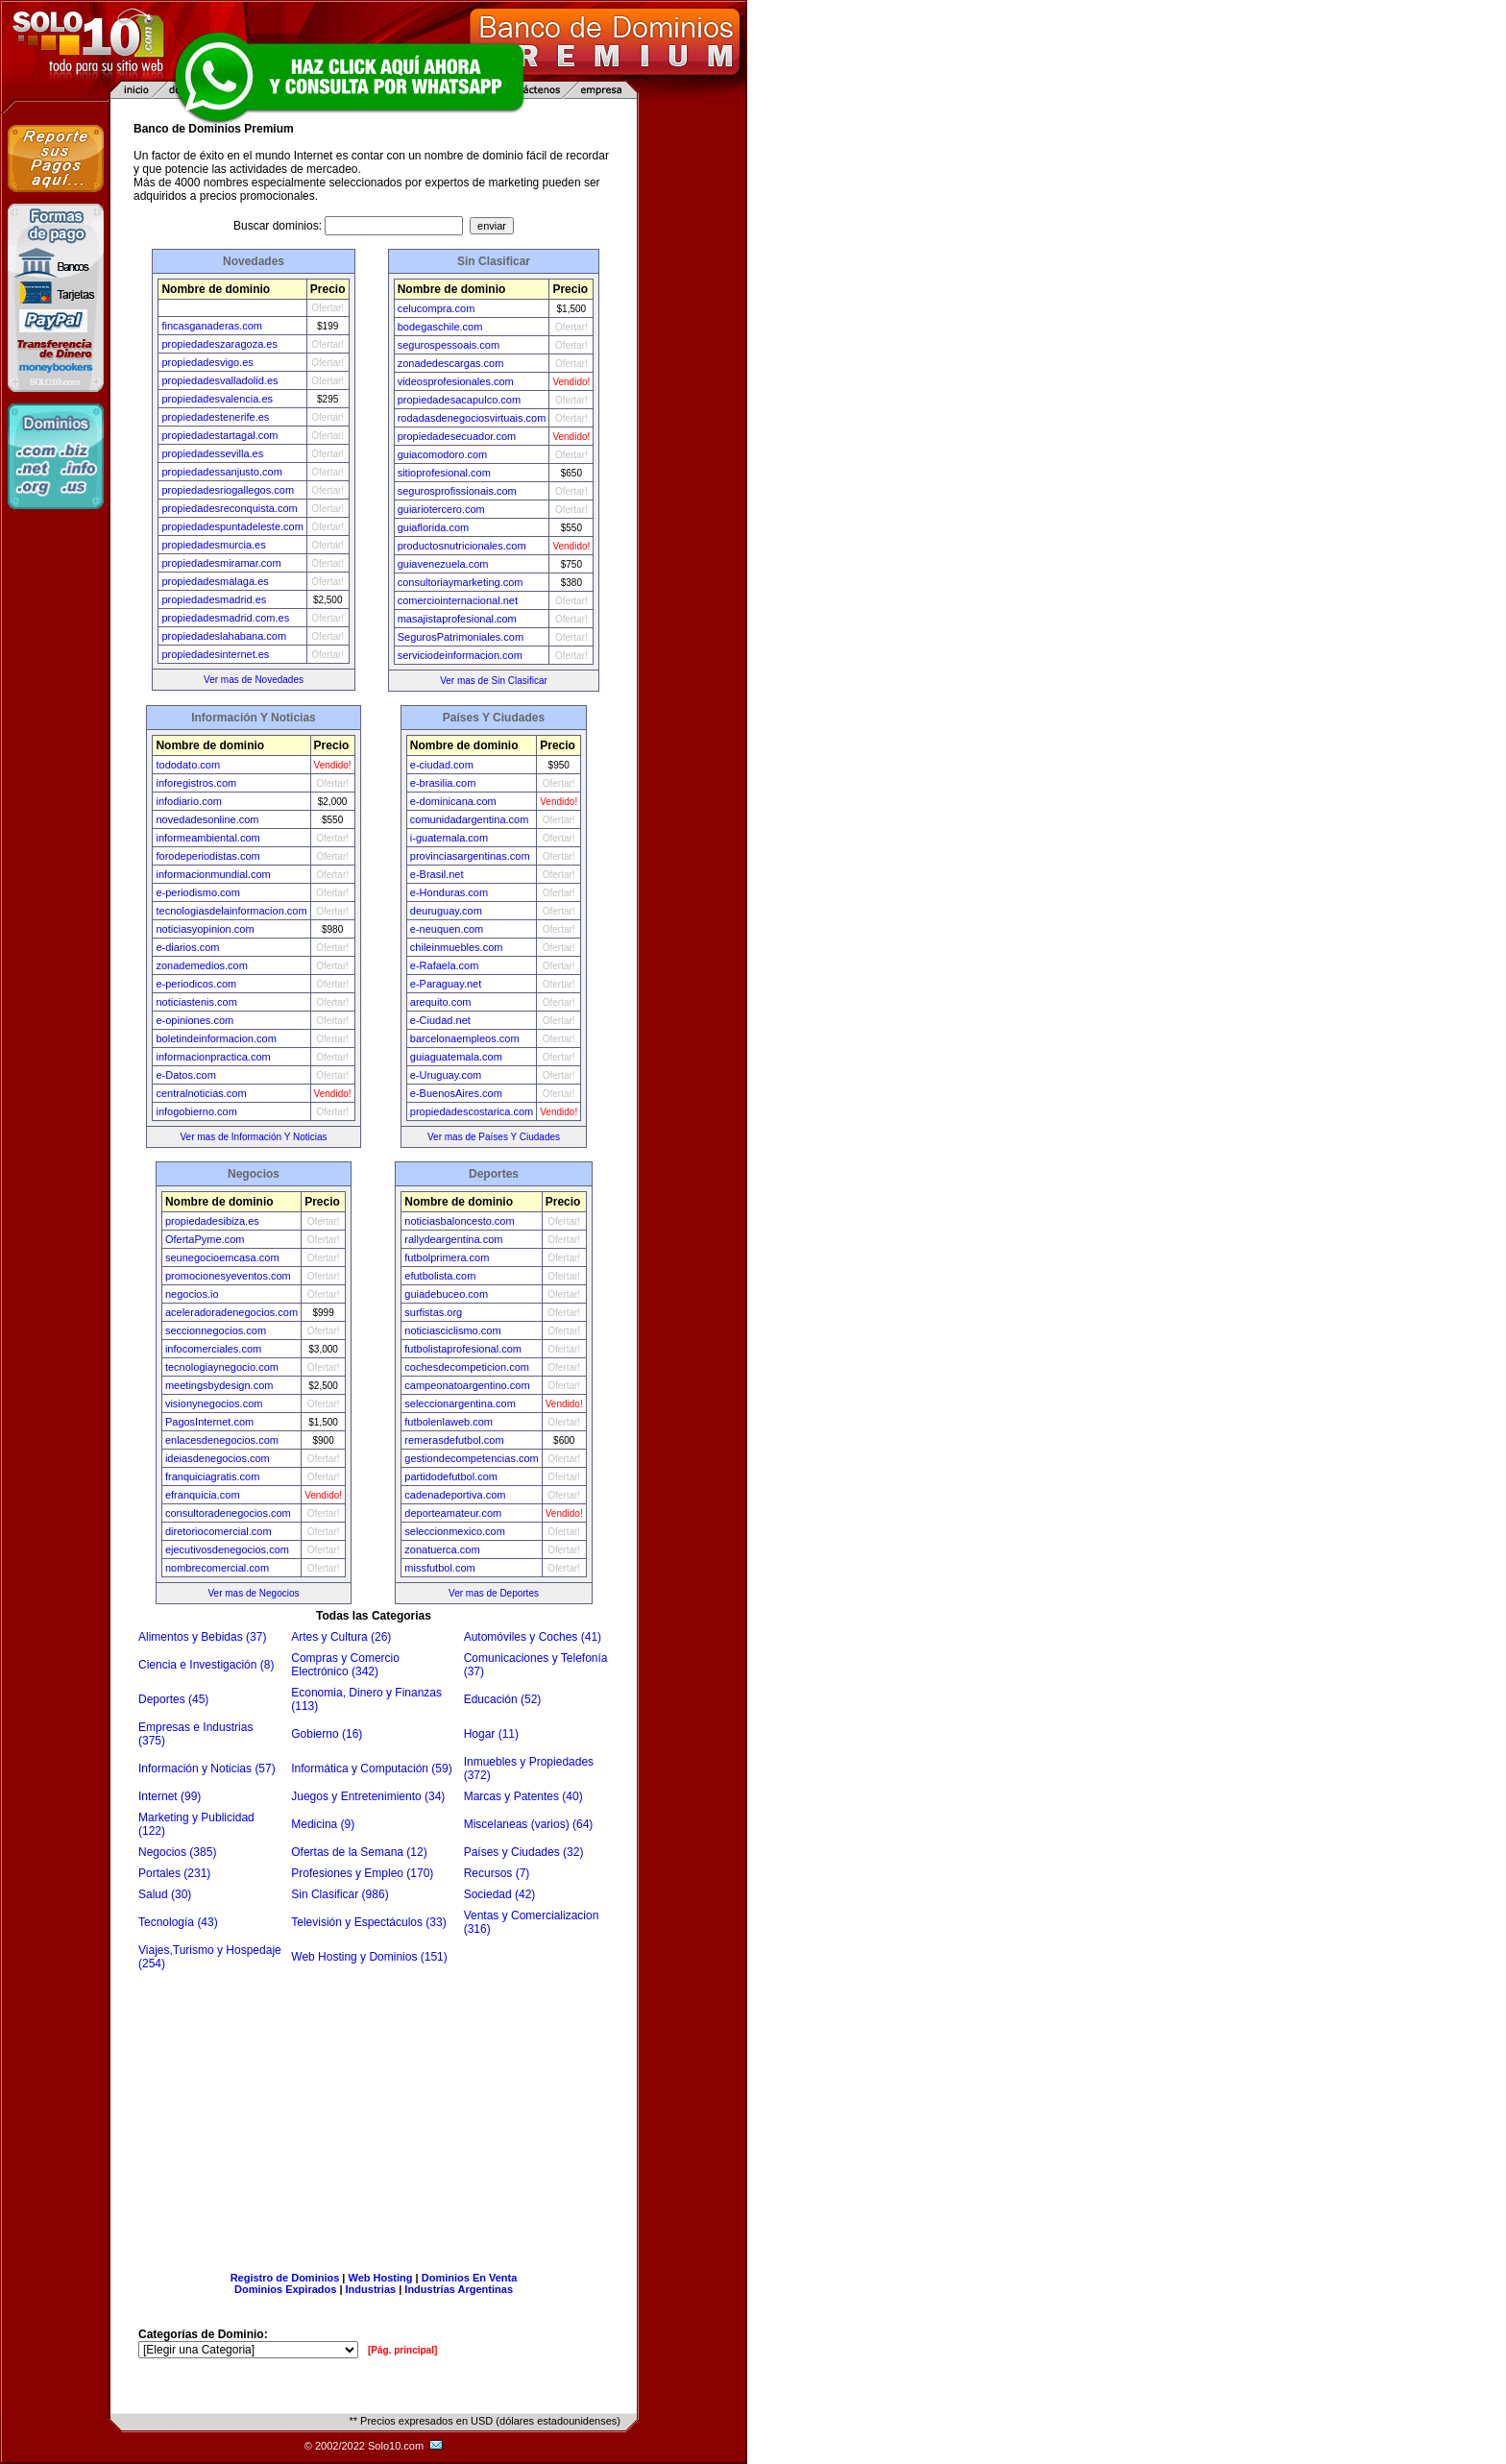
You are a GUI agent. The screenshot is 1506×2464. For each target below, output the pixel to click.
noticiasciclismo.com (452, 1330)
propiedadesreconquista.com (229, 508)
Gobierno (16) (326, 1734)
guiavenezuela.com (443, 564)
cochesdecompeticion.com (466, 1367)
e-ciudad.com (442, 764)
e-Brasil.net (437, 874)
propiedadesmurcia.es (213, 544)
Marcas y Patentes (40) (523, 1796)
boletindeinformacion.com (216, 1038)
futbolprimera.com (446, 1257)
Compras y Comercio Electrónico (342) (345, 1664)
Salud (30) (164, 1894)
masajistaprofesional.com (457, 618)
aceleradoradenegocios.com (231, 1312)
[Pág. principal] (402, 2350)
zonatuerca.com (441, 1549)
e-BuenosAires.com (456, 1093)
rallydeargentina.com (453, 1239)
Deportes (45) (173, 1699)
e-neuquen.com (446, 929)
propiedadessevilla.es (212, 453)
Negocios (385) (177, 1852)
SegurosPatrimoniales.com (460, 637)
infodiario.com (188, 801)
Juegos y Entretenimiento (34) (368, 1796)
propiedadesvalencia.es (217, 398)
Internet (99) (169, 1796)
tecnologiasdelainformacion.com (231, 910)
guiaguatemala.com (456, 1056)
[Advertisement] (373, 2114)
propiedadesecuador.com (457, 436)
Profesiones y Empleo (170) (362, 1873)
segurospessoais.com (448, 345)
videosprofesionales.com (456, 381)
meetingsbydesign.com (219, 1385)
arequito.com (441, 1002)
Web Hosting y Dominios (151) (369, 1957)
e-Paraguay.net (445, 983)
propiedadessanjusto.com (221, 471)
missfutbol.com (439, 1568)
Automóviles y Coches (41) (532, 1637)
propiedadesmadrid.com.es (225, 617)
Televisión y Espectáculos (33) (368, 1922)
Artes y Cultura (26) (341, 1637)
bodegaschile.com (440, 326)
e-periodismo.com (197, 892)
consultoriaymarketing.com (460, 582)
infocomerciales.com (213, 1348)
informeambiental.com (207, 837)
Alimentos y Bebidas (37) (202, 1637)
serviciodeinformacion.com (460, 655)
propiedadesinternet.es (215, 654)
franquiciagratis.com (212, 1476)
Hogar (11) (491, 1734)
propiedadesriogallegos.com (227, 490)
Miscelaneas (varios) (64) (529, 1824)
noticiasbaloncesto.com (459, 1221)
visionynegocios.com (214, 1403)
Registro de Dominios (285, 2277)
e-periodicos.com (196, 983)
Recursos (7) (497, 1873)
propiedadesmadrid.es (213, 599)
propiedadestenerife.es (215, 417)
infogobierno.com (196, 1111)
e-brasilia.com (442, 783)
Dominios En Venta (470, 2277)
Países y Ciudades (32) (524, 1852)
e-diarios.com (187, 947)
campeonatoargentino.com (466, 1385)
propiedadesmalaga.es (214, 581)
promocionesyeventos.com (228, 1275)
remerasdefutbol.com (453, 1440)
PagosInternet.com (209, 1421)
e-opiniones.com (194, 1020)
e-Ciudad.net (440, 1020)
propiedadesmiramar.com (220, 563)
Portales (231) (174, 1873)
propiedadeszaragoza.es (219, 344)
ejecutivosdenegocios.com (227, 1549)
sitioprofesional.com (444, 472)
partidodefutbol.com (451, 1476)
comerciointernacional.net (458, 600)
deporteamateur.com (452, 1513)
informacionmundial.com (213, 874)
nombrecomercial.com (217, 1568)
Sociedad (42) (500, 1894)
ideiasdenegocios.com (217, 1458)
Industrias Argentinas (458, 2289)
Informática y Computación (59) (371, 1768)
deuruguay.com (446, 910)
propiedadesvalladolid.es (219, 380)
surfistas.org (433, 1312)
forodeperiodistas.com (207, 856)
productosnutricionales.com (462, 545)
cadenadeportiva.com (454, 1494)
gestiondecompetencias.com (471, 1458)
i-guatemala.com (449, 837)
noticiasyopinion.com (205, 929)
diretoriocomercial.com (218, 1531)
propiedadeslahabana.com (223, 636)
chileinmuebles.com (456, 947)
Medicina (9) (322, 1824)
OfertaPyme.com (205, 1239)
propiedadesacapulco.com (459, 399)
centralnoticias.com (201, 1093)
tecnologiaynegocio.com (222, 1367)
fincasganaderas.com (211, 325)
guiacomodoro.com (443, 454)
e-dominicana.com (453, 801)
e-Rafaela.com (444, 965)
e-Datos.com (185, 1075)
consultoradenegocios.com (228, 1513)
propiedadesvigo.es (207, 362)
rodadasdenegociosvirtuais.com (472, 418)
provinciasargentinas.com (470, 856)
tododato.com (188, 764)
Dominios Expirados (285, 2289)
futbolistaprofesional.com (463, 1348)
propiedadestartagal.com (219, 435)
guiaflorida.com (434, 527)
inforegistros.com (196, 783)
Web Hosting (381, 2277)
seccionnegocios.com (215, 1330)
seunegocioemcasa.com (222, 1257)
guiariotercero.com (441, 509)
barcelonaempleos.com (465, 1038)
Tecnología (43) (178, 1922)
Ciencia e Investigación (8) (206, 1664)
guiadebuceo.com (446, 1294)
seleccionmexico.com (454, 1531)
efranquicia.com (202, 1494)
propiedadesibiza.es (212, 1221)
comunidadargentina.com (469, 819)
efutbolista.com (439, 1275)
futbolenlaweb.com (448, 1421)
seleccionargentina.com (460, 1403)
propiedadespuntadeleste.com (232, 526)
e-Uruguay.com (445, 1075)
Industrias (371, 2289)
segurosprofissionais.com (457, 491)
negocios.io (192, 1294)
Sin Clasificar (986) (339, 1894)
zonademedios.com (201, 965)
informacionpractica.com (213, 1056)
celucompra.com (436, 308)
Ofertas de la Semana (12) (358, 1852)
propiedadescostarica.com (471, 1111)
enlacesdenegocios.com (222, 1440)
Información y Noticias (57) (207, 1768)
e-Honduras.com (449, 892)
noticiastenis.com (196, 1002)
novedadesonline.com (207, 819)
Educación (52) (503, 1699)
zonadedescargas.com (451, 363)
